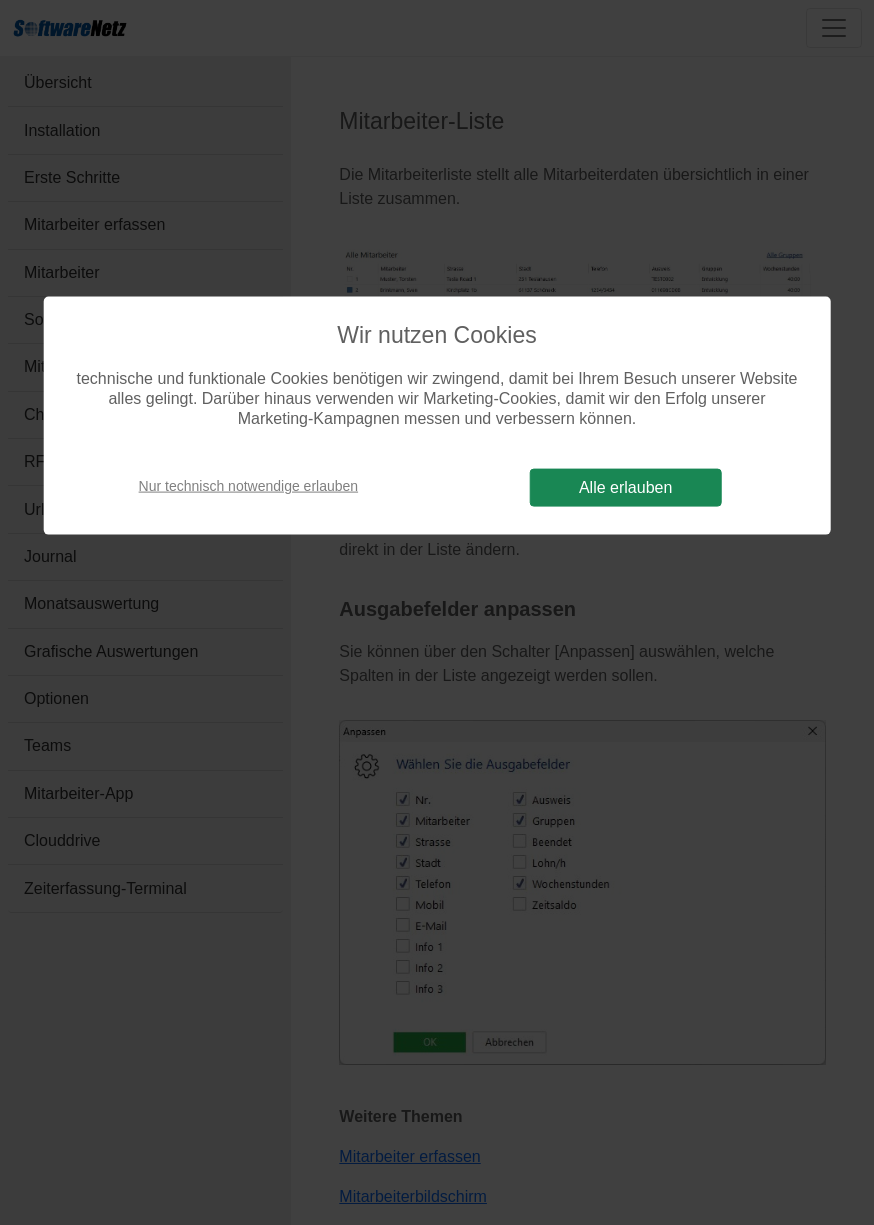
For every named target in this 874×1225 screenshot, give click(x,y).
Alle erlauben (625, 486)
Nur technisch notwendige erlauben (248, 486)
